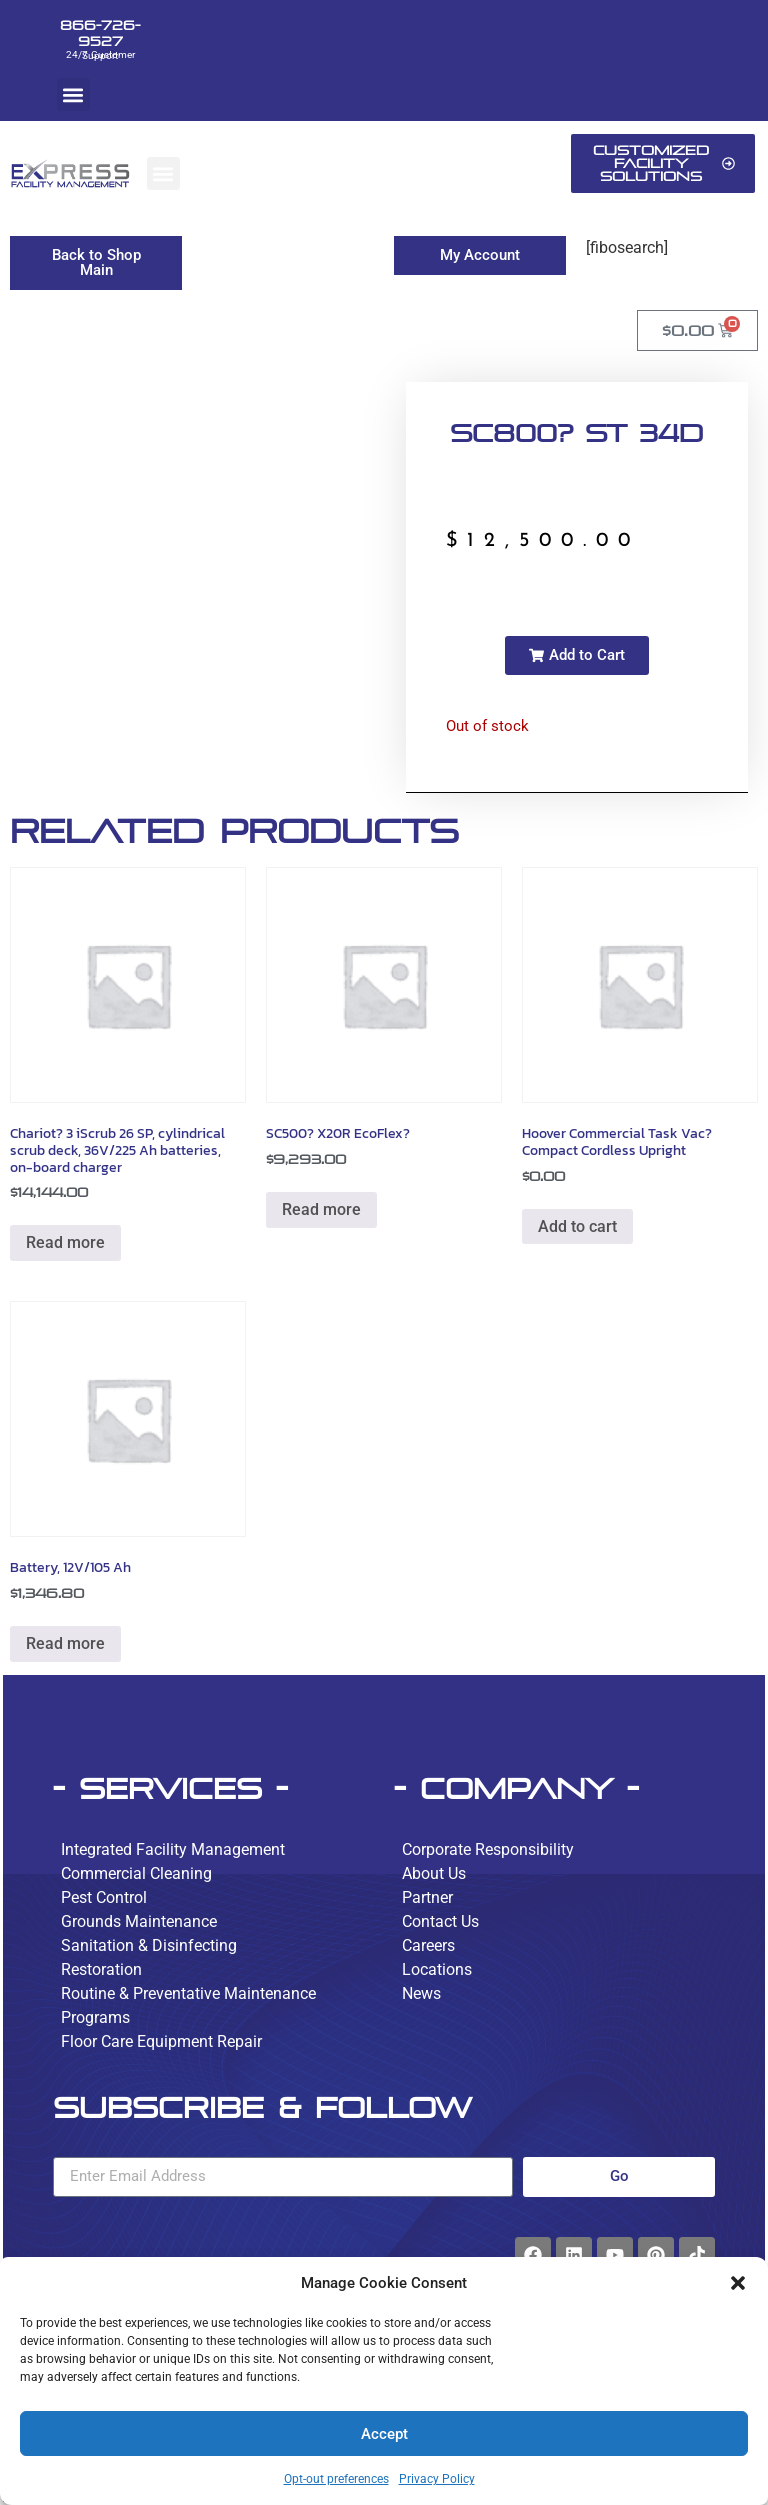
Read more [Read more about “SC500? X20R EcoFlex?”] (321, 1209)
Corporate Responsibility (488, 1849)
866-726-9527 (100, 33)
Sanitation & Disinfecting (149, 1945)
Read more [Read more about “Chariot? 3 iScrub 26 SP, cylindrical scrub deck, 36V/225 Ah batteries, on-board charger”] (65, 1242)
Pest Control (104, 1897)
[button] (738, 2283)
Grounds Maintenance (139, 1921)
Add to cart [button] (577, 1226)
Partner (427, 1897)
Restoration (101, 1969)
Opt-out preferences (336, 2479)
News (421, 1993)
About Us (434, 1873)
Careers (428, 1945)
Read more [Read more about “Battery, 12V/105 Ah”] (65, 1643)
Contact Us (440, 1921)
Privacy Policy (437, 2479)
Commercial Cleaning (136, 1873)
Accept (384, 2434)
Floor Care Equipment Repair (161, 2041)
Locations (437, 1969)
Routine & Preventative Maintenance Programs (188, 2005)
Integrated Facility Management (173, 1849)
